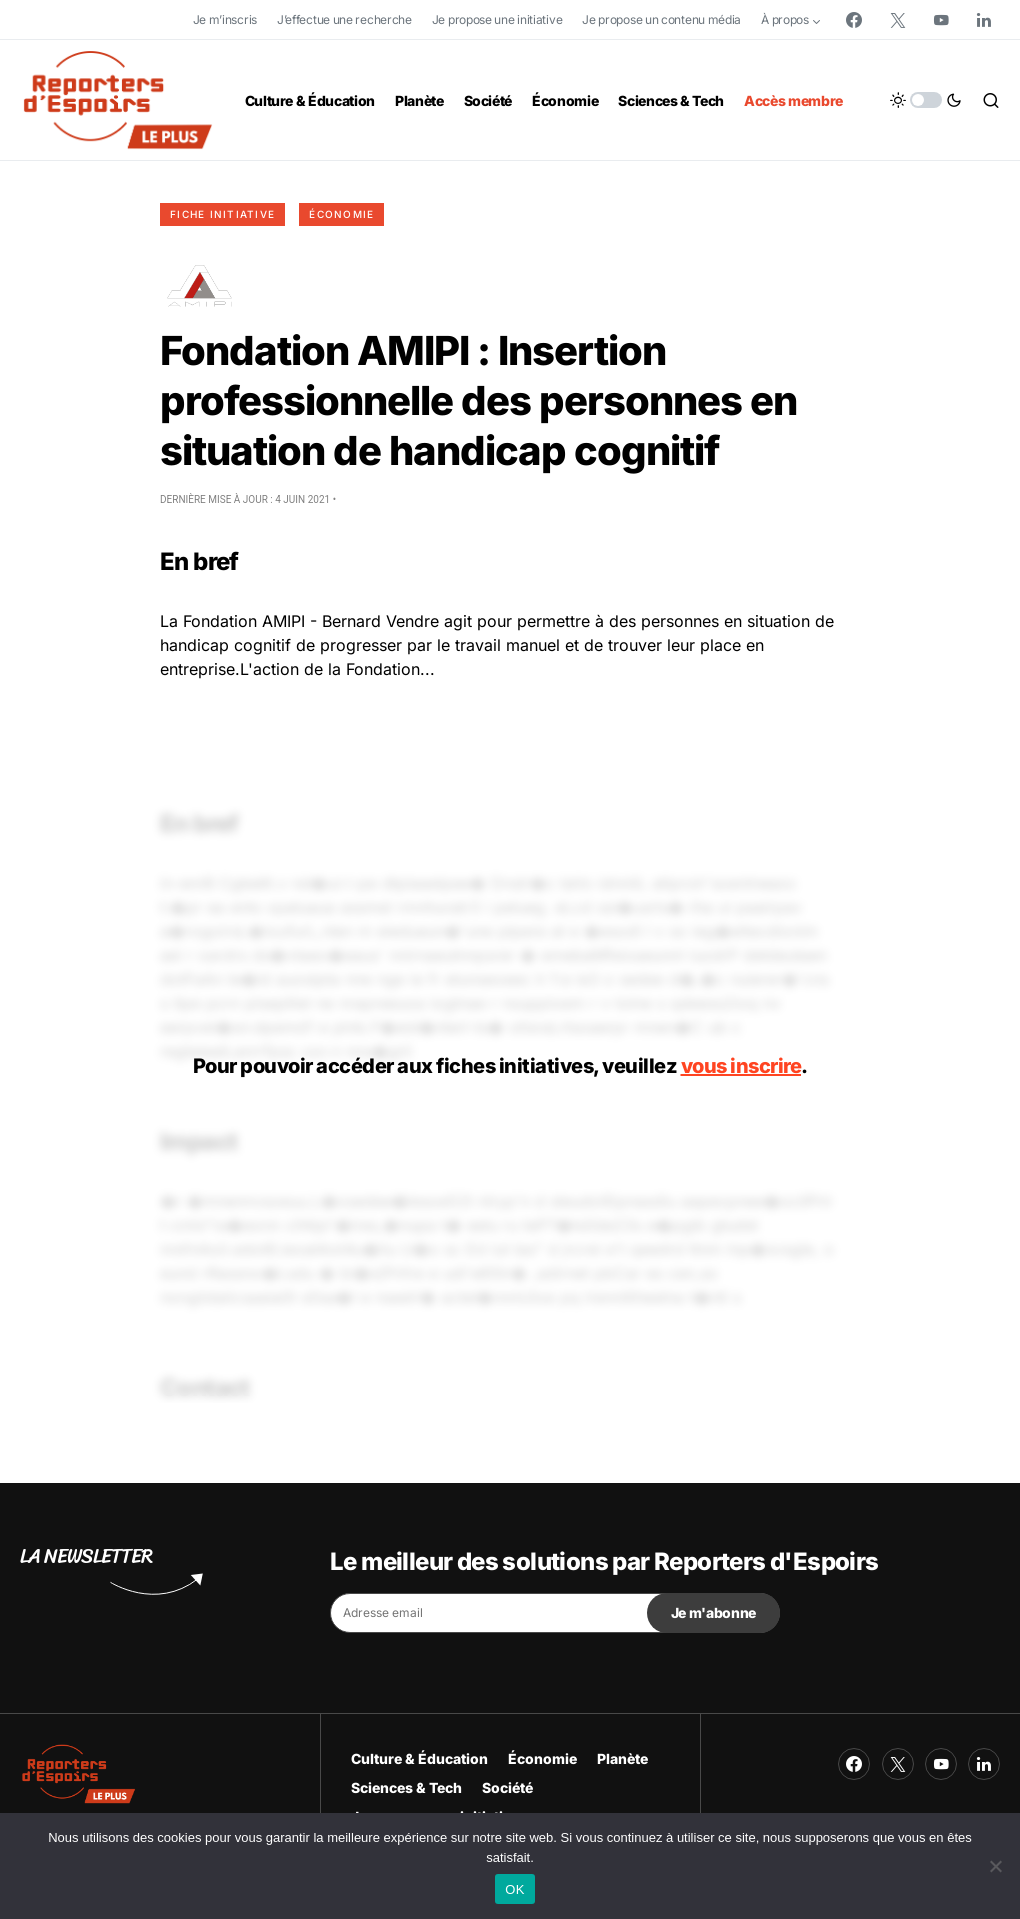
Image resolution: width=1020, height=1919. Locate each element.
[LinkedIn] (984, 20)
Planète (622, 1758)
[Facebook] (854, 20)
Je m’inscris (225, 19)
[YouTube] (941, 20)
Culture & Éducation (419, 1758)
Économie (341, 214)
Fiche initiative (222, 214)
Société (507, 1787)
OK (514, 1889)
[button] (926, 100)
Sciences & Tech (406, 1787)
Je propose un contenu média (661, 19)
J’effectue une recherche (344, 19)
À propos (785, 19)
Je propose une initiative (497, 19)
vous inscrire (741, 1066)
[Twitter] (898, 20)
